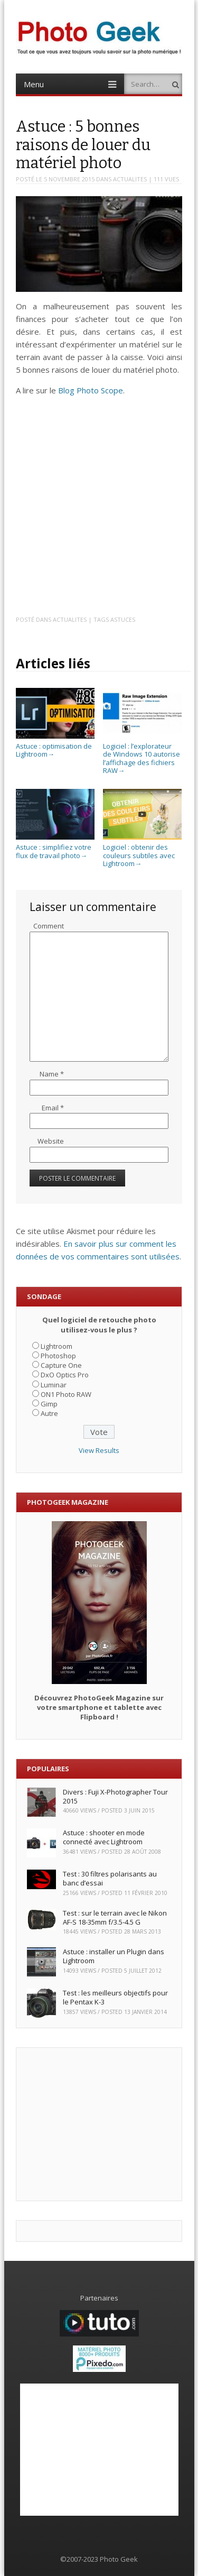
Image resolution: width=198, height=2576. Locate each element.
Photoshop (58, 1355)
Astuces (122, 619)
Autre (49, 1413)
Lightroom (56, 1346)
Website (50, 1141)
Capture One (61, 1365)
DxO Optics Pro (65, 1374)
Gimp (49, 1404)
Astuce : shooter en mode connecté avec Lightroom (104, 1837)
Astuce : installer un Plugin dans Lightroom (113, 1956)
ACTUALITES (130, 179)
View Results (99, 1450)
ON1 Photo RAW (66, 1394)
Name (52, 1074)
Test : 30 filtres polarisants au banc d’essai (110, 1878)
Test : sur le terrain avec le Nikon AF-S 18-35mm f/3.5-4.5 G (115, 1917)
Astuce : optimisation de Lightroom (55, 746)
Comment (48, 926)
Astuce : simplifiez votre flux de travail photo (55, 847)
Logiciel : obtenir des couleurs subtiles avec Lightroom (142, 851)
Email (53, 1107)
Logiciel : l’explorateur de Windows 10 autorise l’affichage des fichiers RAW (142, 754)
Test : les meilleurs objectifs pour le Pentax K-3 (115, 1997)
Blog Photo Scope (90, 390)
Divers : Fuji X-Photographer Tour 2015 (115, 1796)
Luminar (54, 1385)
